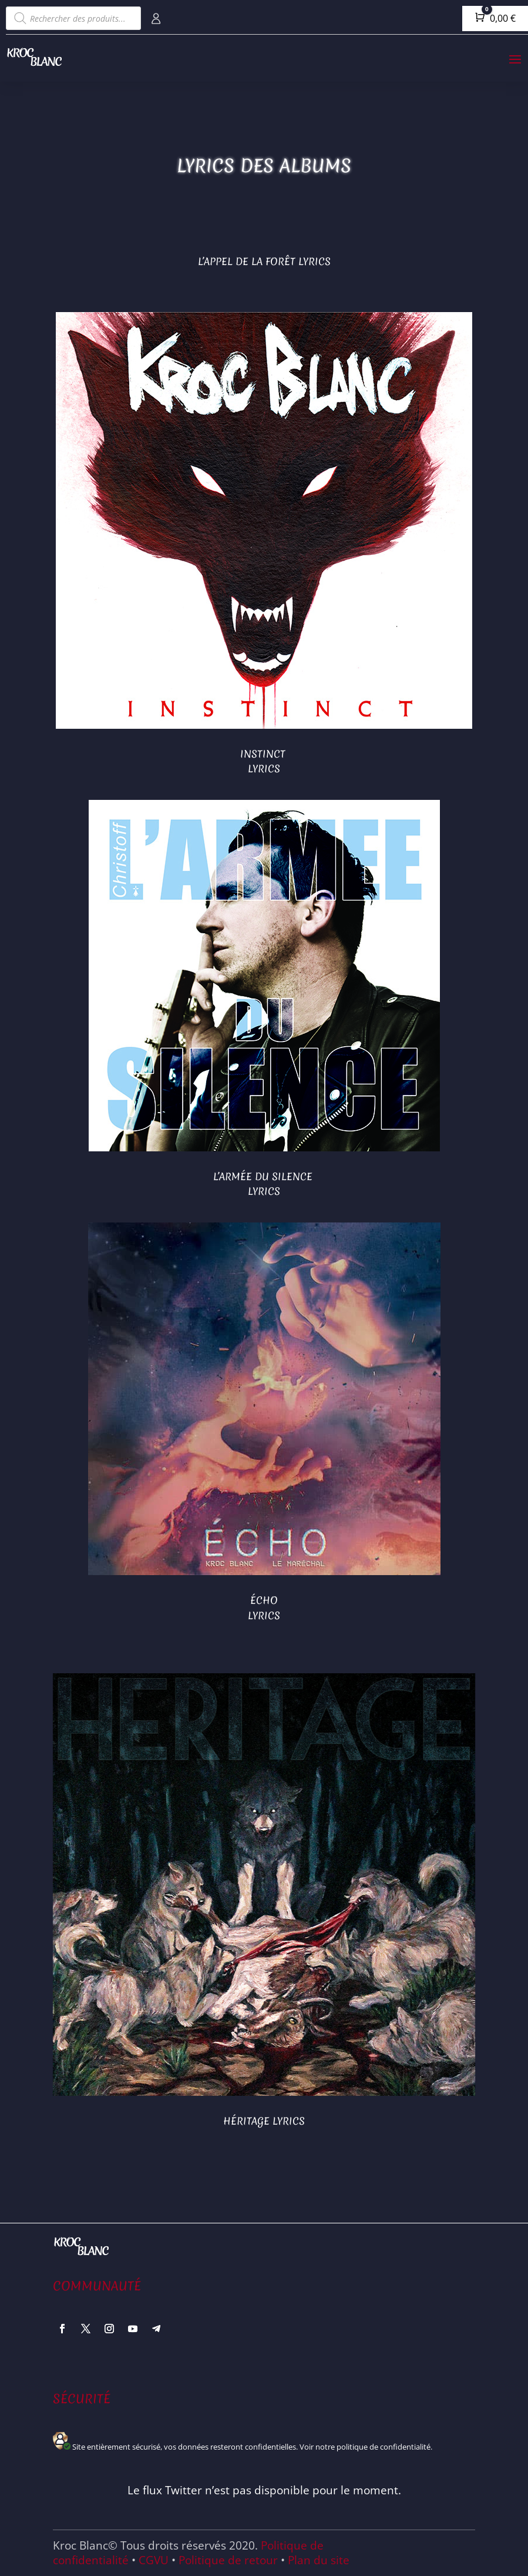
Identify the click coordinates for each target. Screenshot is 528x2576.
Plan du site (318, 2560)
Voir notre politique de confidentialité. (366, 2446)
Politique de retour (228, 2560)
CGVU (154, 2560)
